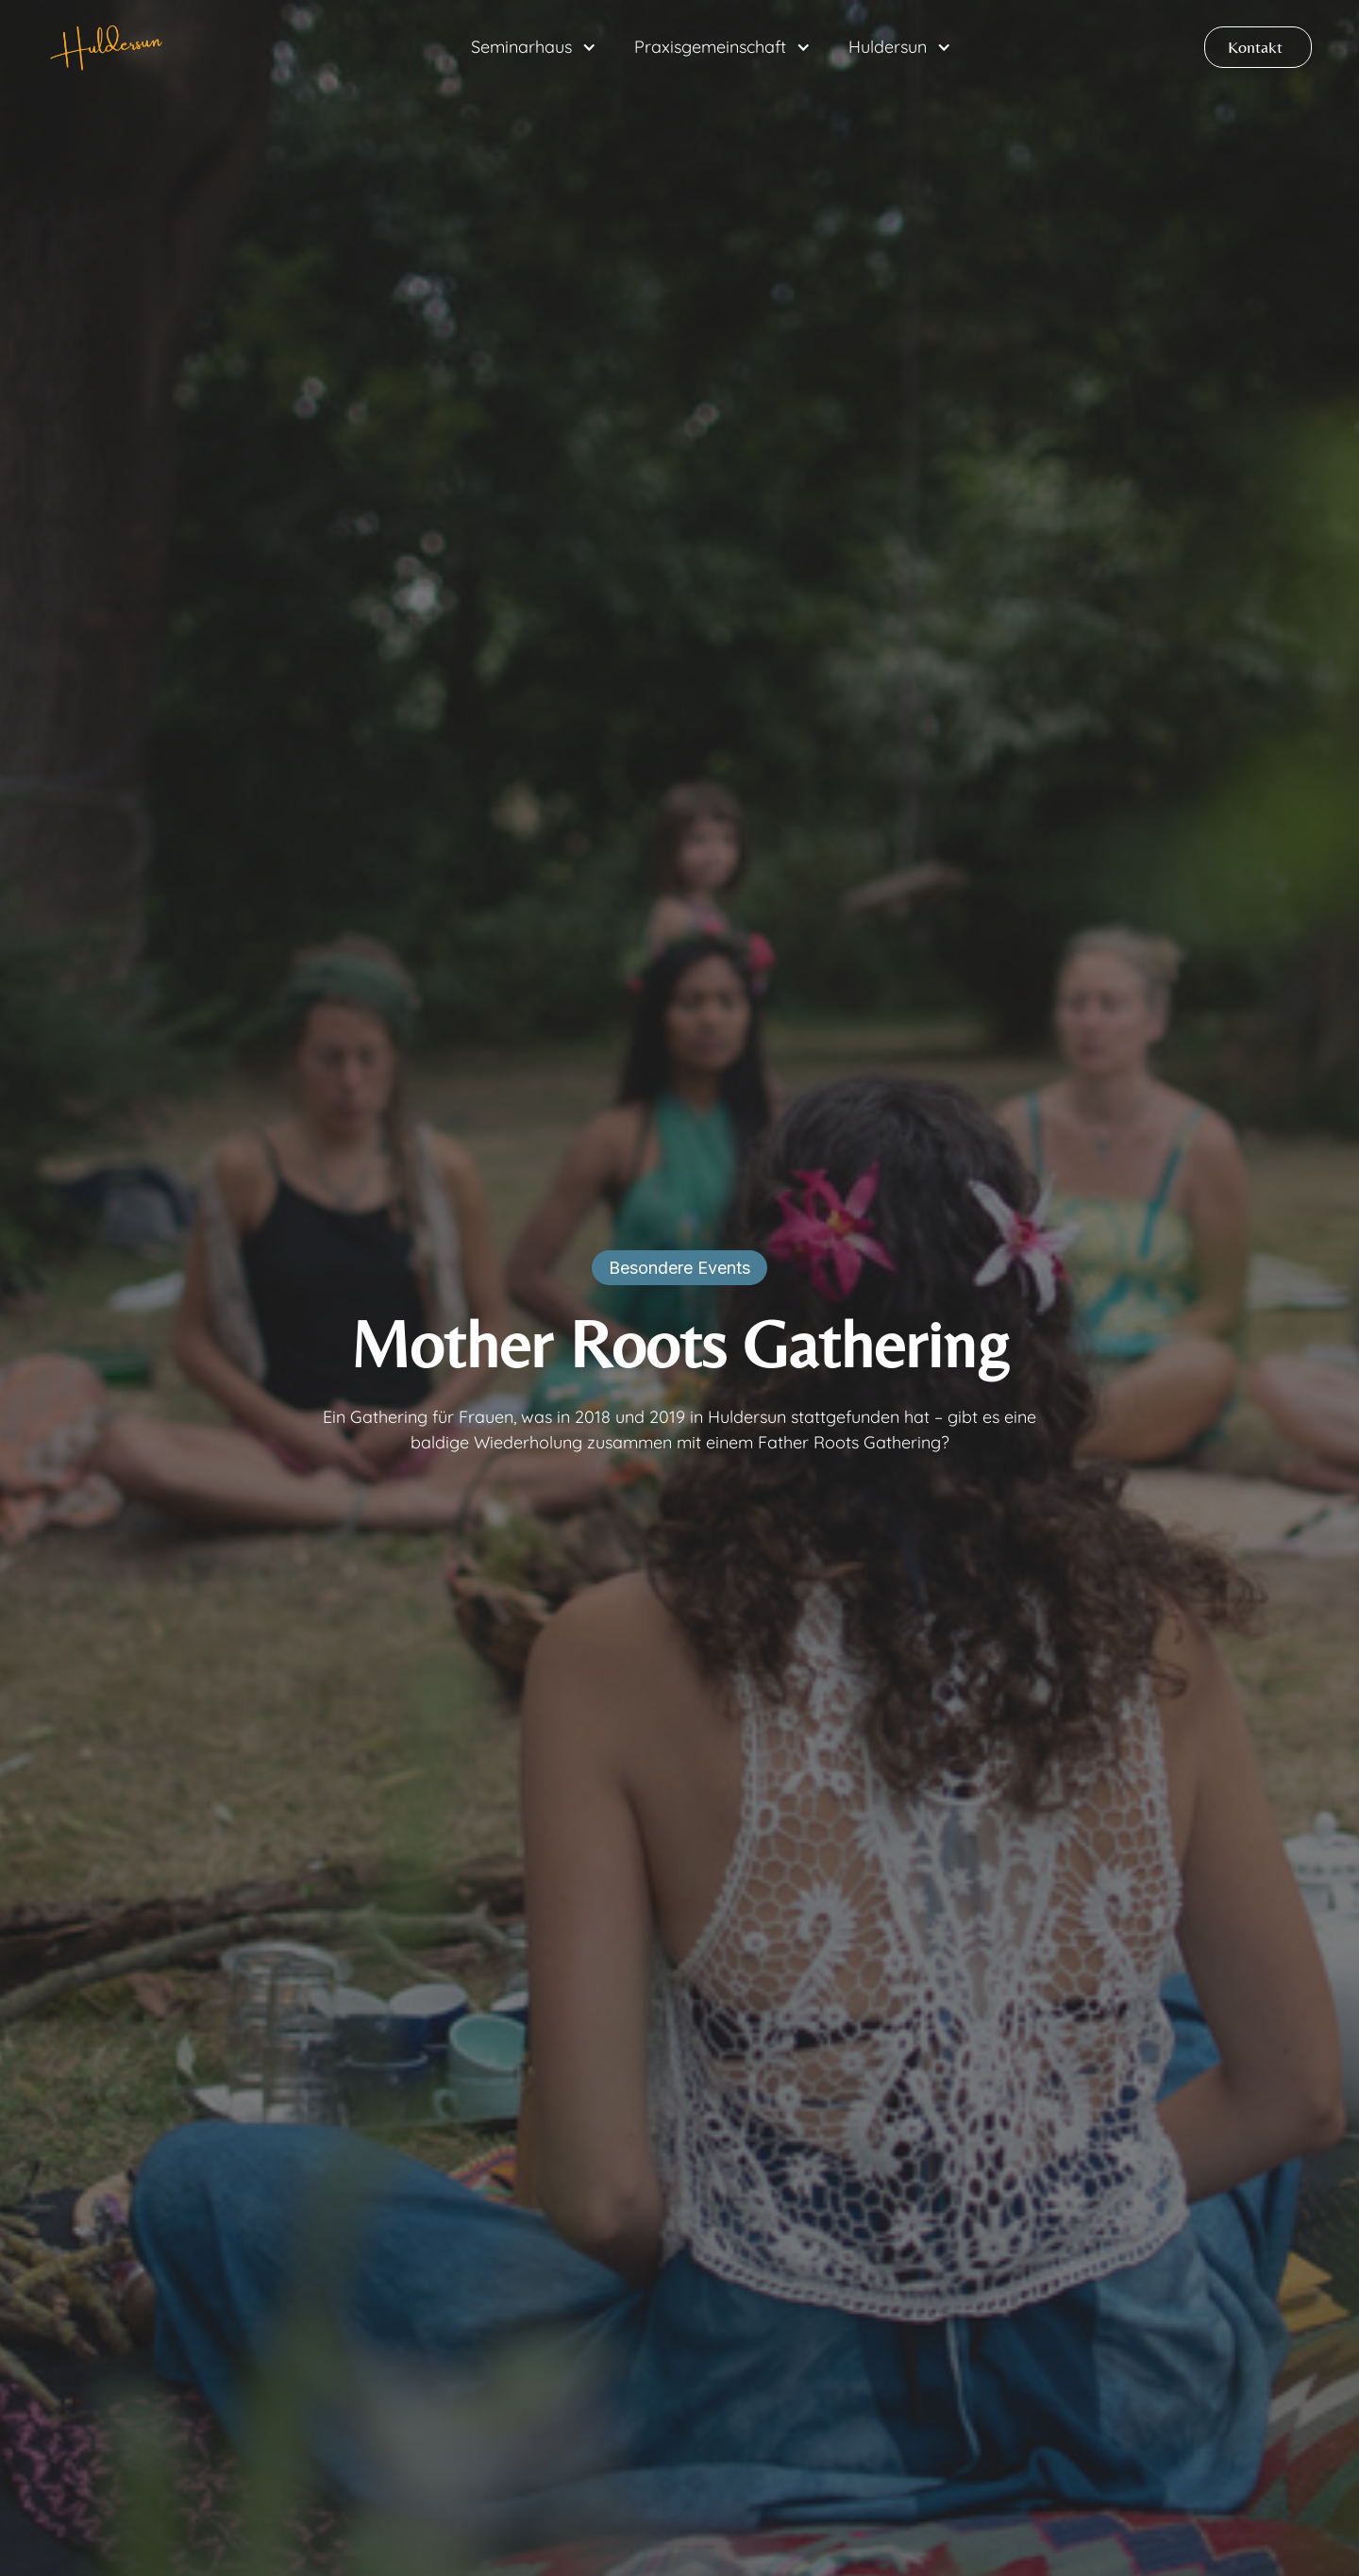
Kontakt (1255, 47)
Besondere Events (679, 1268)
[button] (533, 47)
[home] (107, 47)
